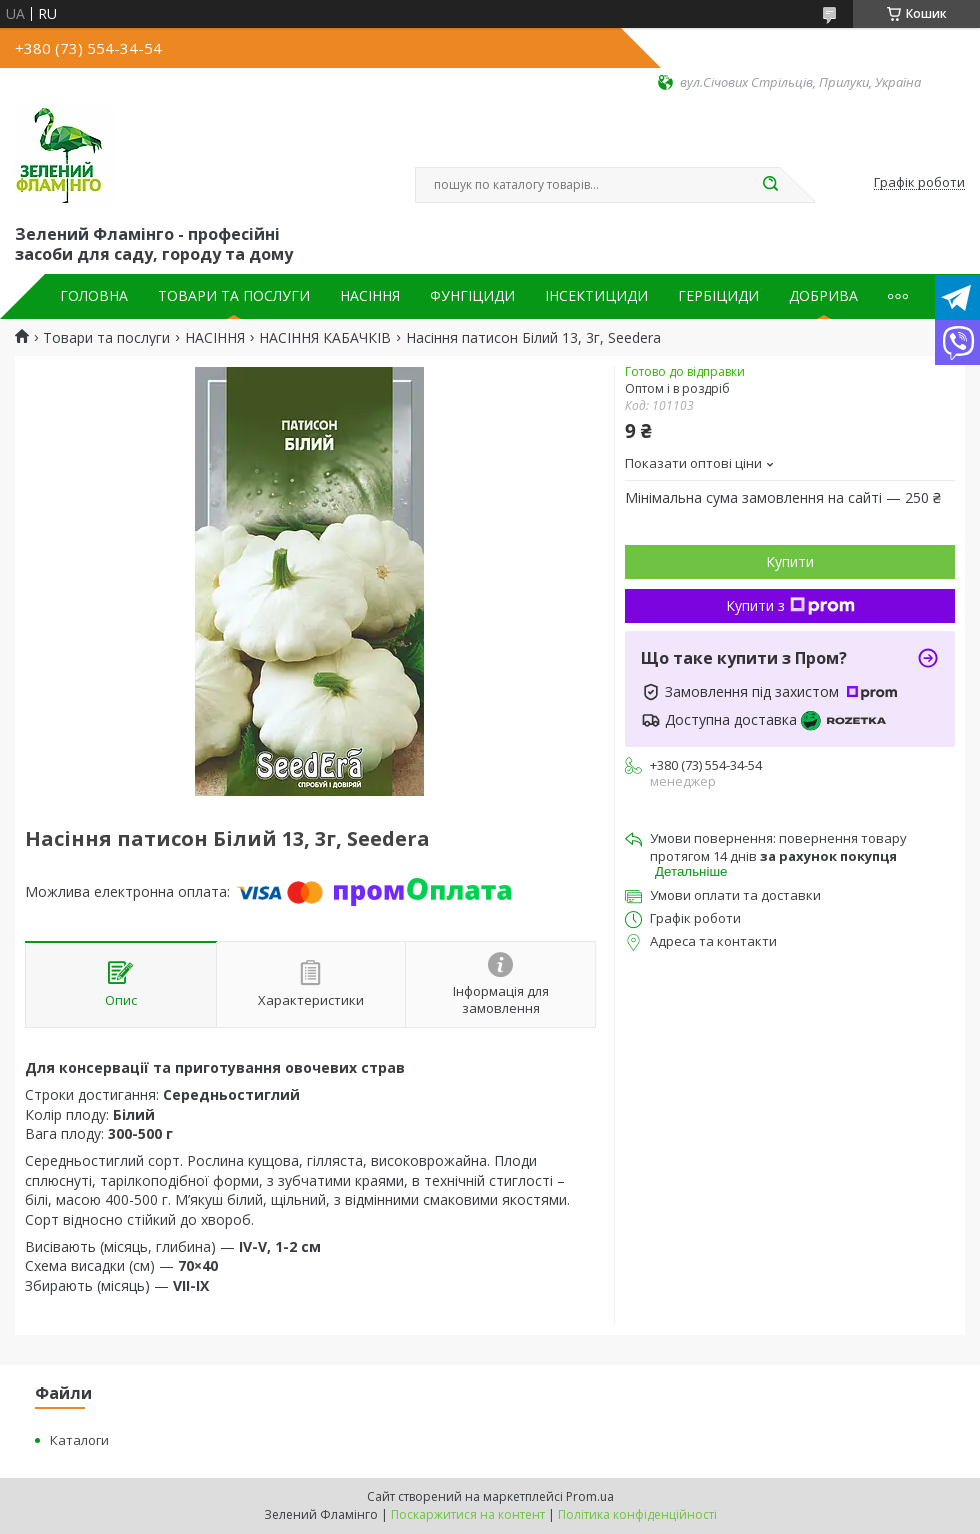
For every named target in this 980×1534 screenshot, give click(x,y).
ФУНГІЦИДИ (472, 296)
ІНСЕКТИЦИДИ (596, 296)
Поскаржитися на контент (468, 1514)
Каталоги (79, 1440)
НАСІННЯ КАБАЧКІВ (325, 338)
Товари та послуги (106, 338)
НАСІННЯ (370, 296)
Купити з (790, 605)
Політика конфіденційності (637, 1514)
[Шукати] (770, 185)
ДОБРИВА (823, 296)
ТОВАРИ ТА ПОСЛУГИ (234, 296)
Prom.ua (590, 1496)
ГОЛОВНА (94, 296)
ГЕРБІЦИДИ (718, 296)
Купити (790, 561)
